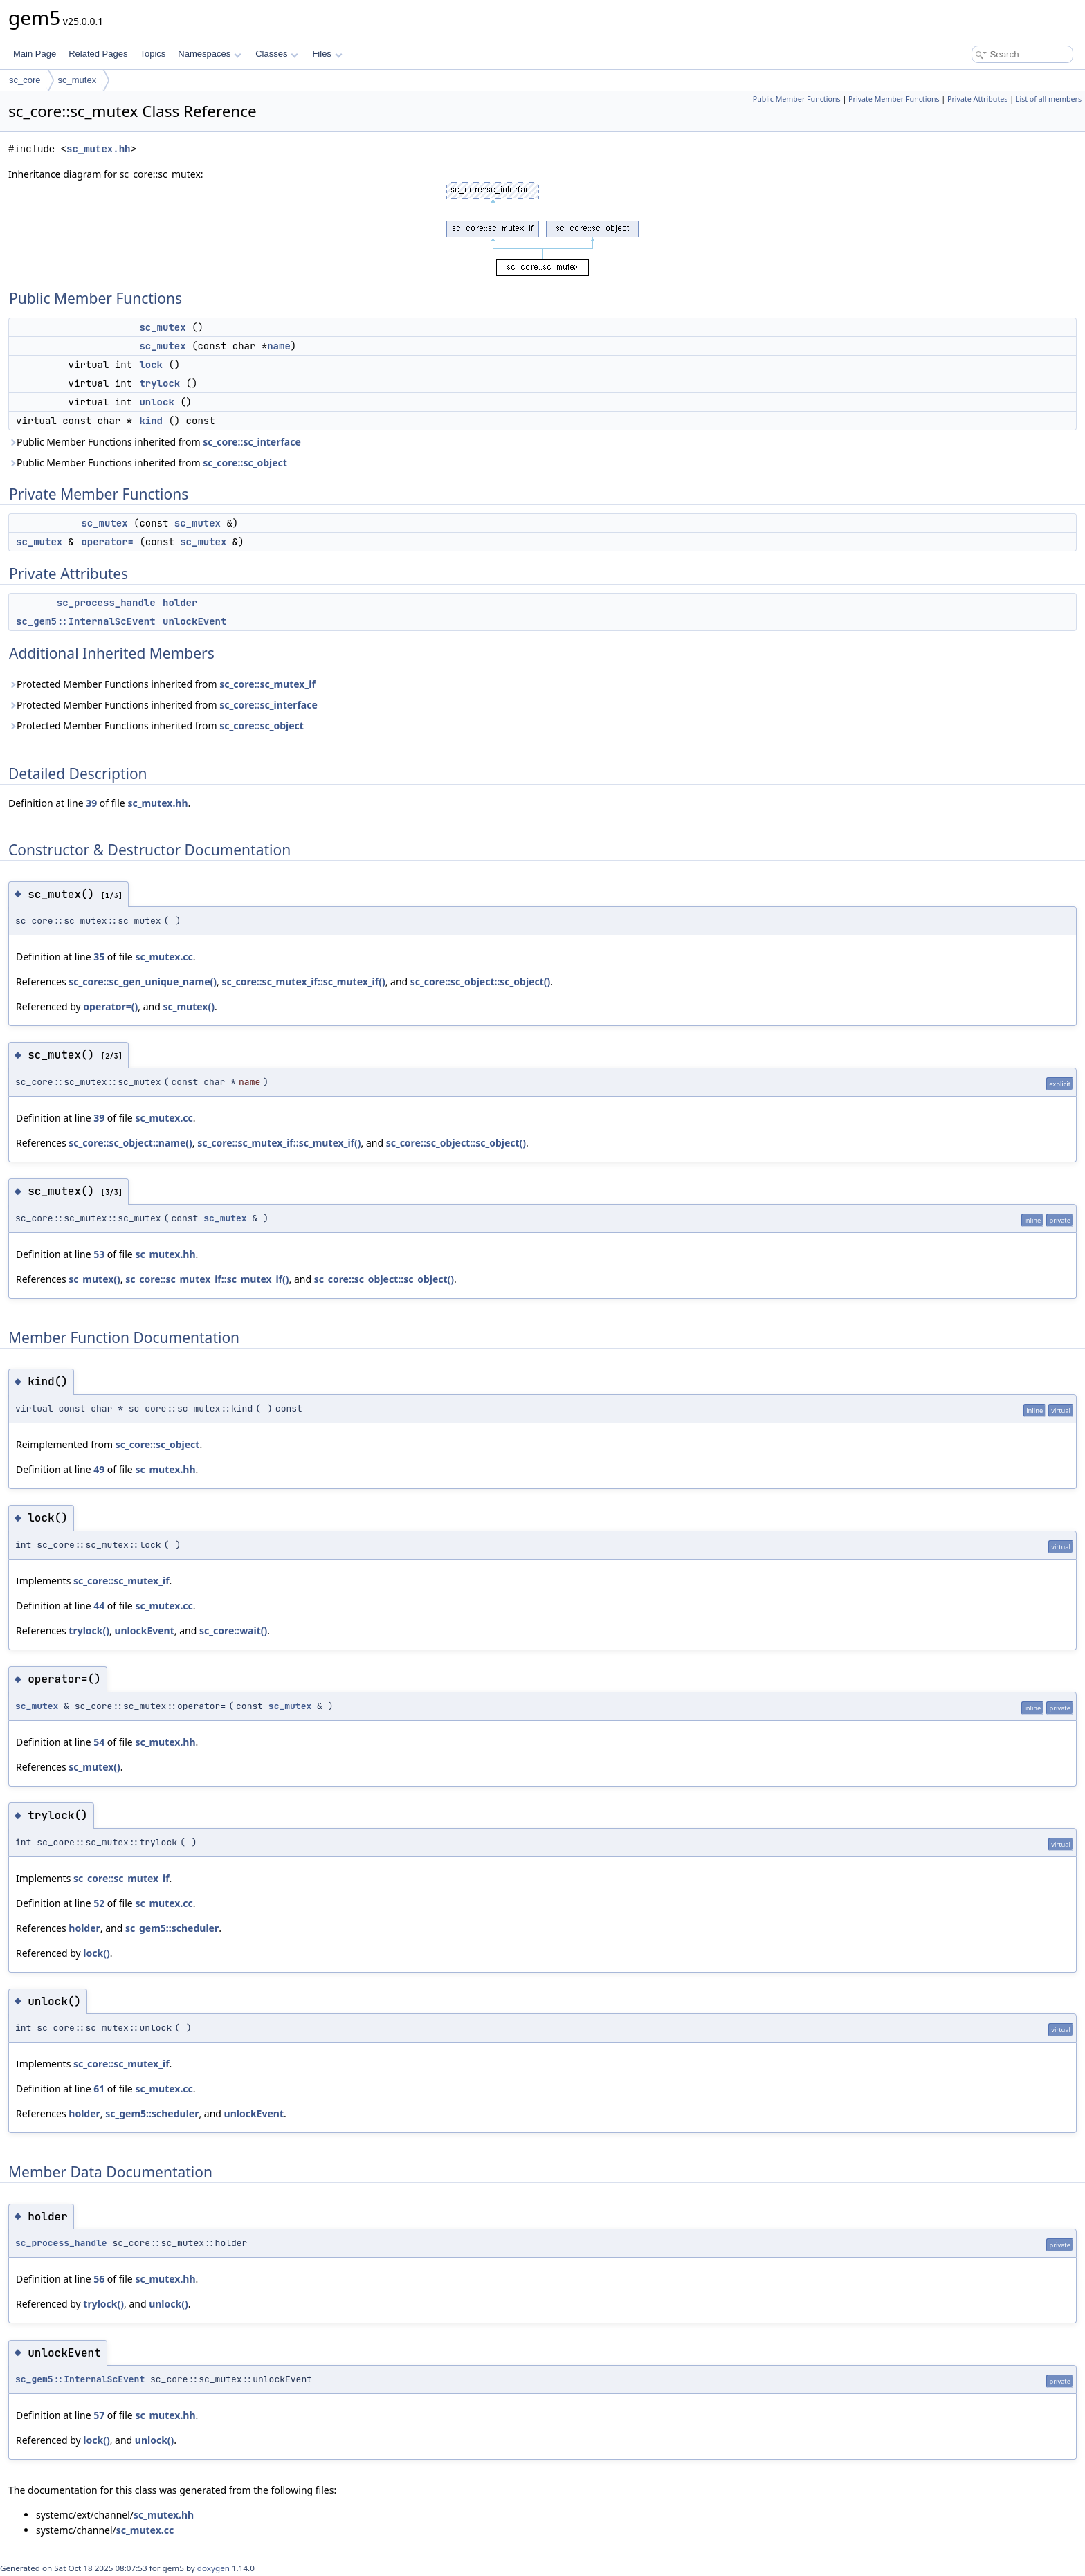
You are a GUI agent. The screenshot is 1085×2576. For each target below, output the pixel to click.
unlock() (168, 2303)
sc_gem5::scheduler (172, 1928)
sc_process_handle (106, 602)
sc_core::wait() (233, 1630)
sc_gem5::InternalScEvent (86, 621)
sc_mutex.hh (98, 149)
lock (151, 364)
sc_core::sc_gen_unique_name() (143, 981)
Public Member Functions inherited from (154, 441)
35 (98, 956)
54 (98, 1741)
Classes (276, 53)
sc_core (25, 80)
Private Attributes (977, 99)
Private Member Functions (894, 99)
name (279, 346)
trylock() (89, 1630)
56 (98, 2278)
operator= (107, 542)
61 (98, 2088)
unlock (156, 402)
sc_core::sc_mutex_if (267, 684)
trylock (159, 383)
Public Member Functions (797, 99)
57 (98, 2415)
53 (98, 1254)
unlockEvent (194, 621)
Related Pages (98, 53)
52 (98, 1903)
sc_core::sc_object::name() (130, 1142)
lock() (96, 1953)
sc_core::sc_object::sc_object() (480, 981)
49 (98, 1469)
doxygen (213, 2568)
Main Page (34, 53)
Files (327, 53)
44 (98, 1605)
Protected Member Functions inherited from (162, 684)
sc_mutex (77, 80)
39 (91, 803)
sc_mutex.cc (163, 956)
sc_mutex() (189, 1006)
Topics (152, 53)
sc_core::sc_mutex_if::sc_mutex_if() (303, 981)
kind (151, 420)
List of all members (1049, 99)
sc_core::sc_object (245, 462)
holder (180, 602)
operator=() (110, 1006)
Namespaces (209, 53)
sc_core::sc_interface (252, 441)
